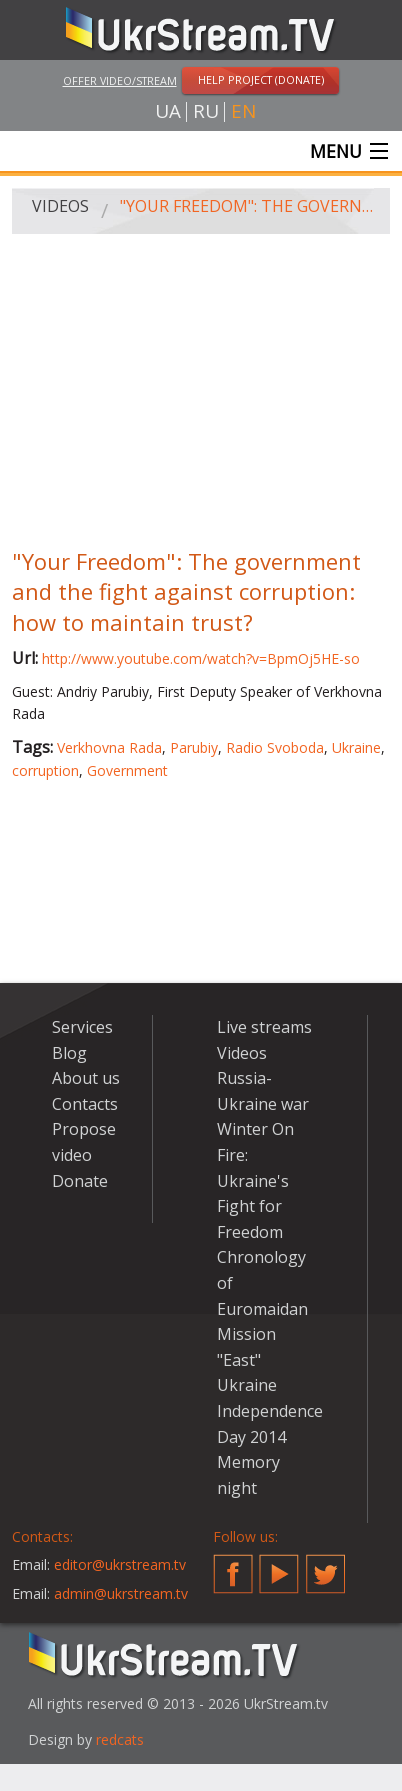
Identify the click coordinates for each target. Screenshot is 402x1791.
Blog (69, 1053)
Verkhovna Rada (109, 747)
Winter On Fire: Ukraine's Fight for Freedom (255, 1180)
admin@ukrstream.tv (121, 1593)
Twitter (326, 1566)
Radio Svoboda (275, 747)
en (243, 111)
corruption (45, 770)
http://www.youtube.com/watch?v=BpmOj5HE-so (201, 658)
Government (127, 770)
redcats (120, 1739)
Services (82, 1027)
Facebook (233, 1566)
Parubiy (194, 747)
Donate (80, 1181)
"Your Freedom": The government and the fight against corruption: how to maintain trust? (248, 206)
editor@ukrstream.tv (120, 1564)
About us (86, 1078)
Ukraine (356, 747)
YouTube (279, 1566)
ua (168, 111)
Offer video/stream (120, 80)
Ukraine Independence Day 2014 (270, 1410)
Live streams (264, 1027)
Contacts (85, 1104)
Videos (60, 206)
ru (206, 111)
